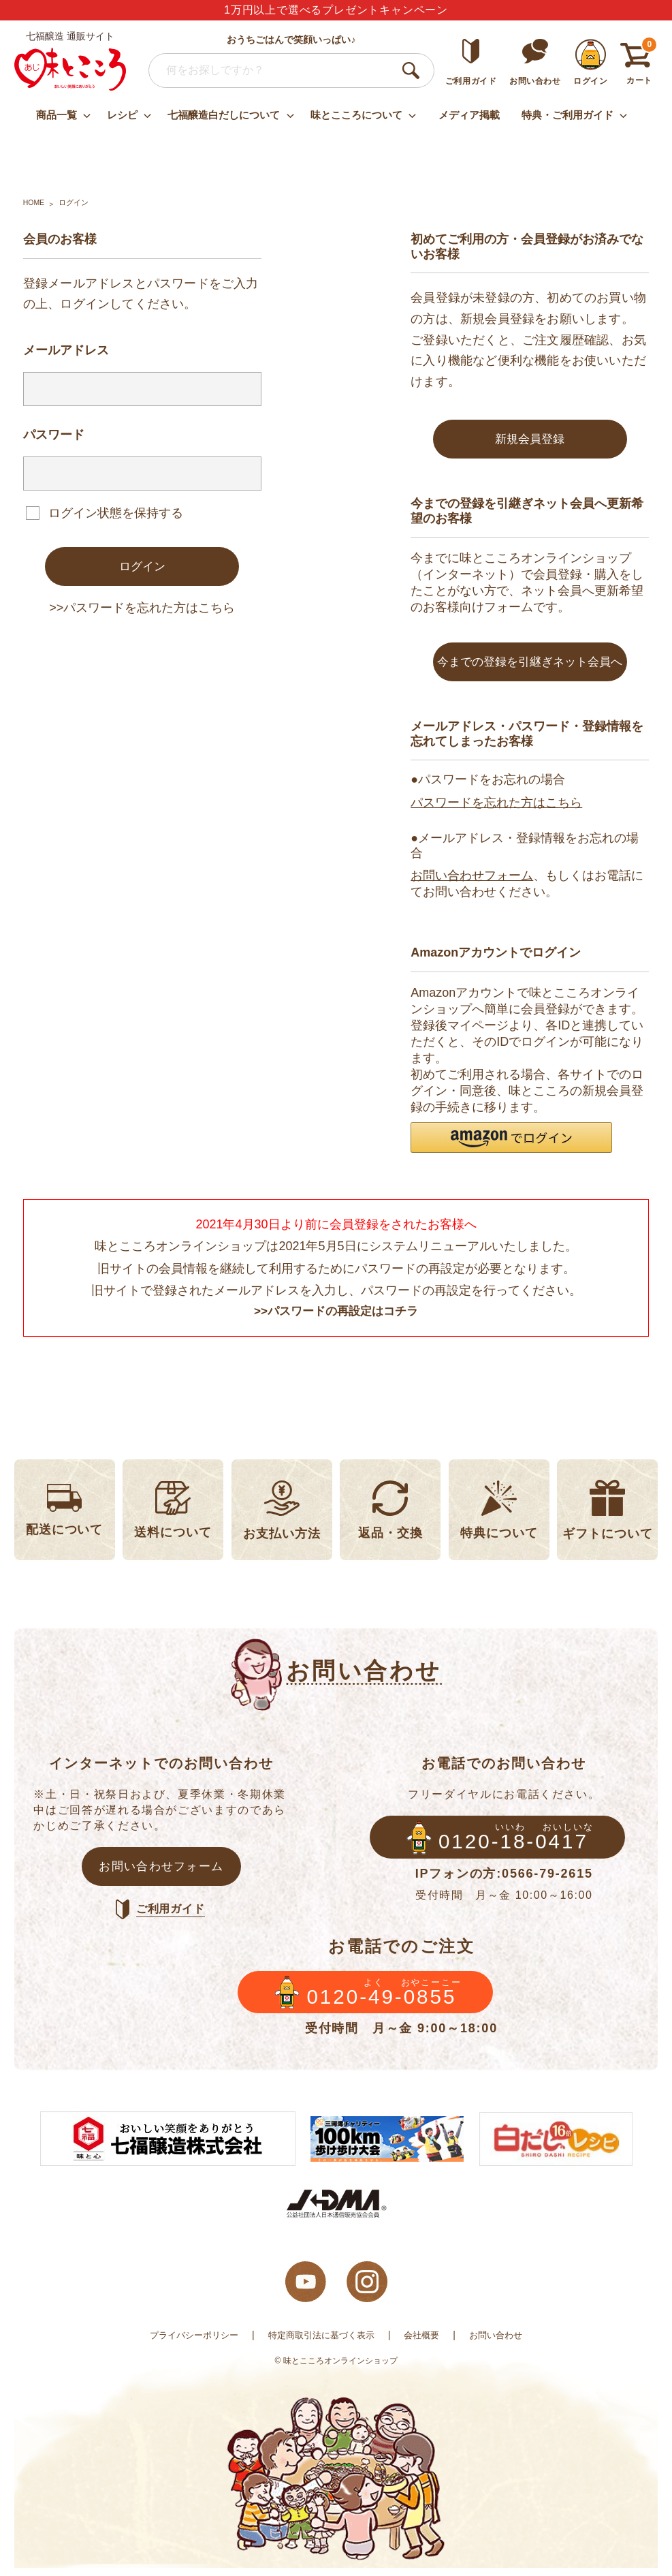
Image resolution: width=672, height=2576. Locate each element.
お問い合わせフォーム (472, 878)
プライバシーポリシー (186, 2343)
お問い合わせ (504, 2343)
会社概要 (427, 2343)
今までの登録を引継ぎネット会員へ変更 (530, 671)
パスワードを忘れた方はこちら (496, 805)
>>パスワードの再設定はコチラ (336, 1315)
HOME (34, 202)
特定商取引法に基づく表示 (321, 2343)
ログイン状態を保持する (115, 512)
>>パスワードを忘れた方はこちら (142, 609)
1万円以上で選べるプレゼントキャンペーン (336, 10)
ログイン (142, 567)
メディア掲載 (469, 115)
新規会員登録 (529, 439)
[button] (511, 1140)
